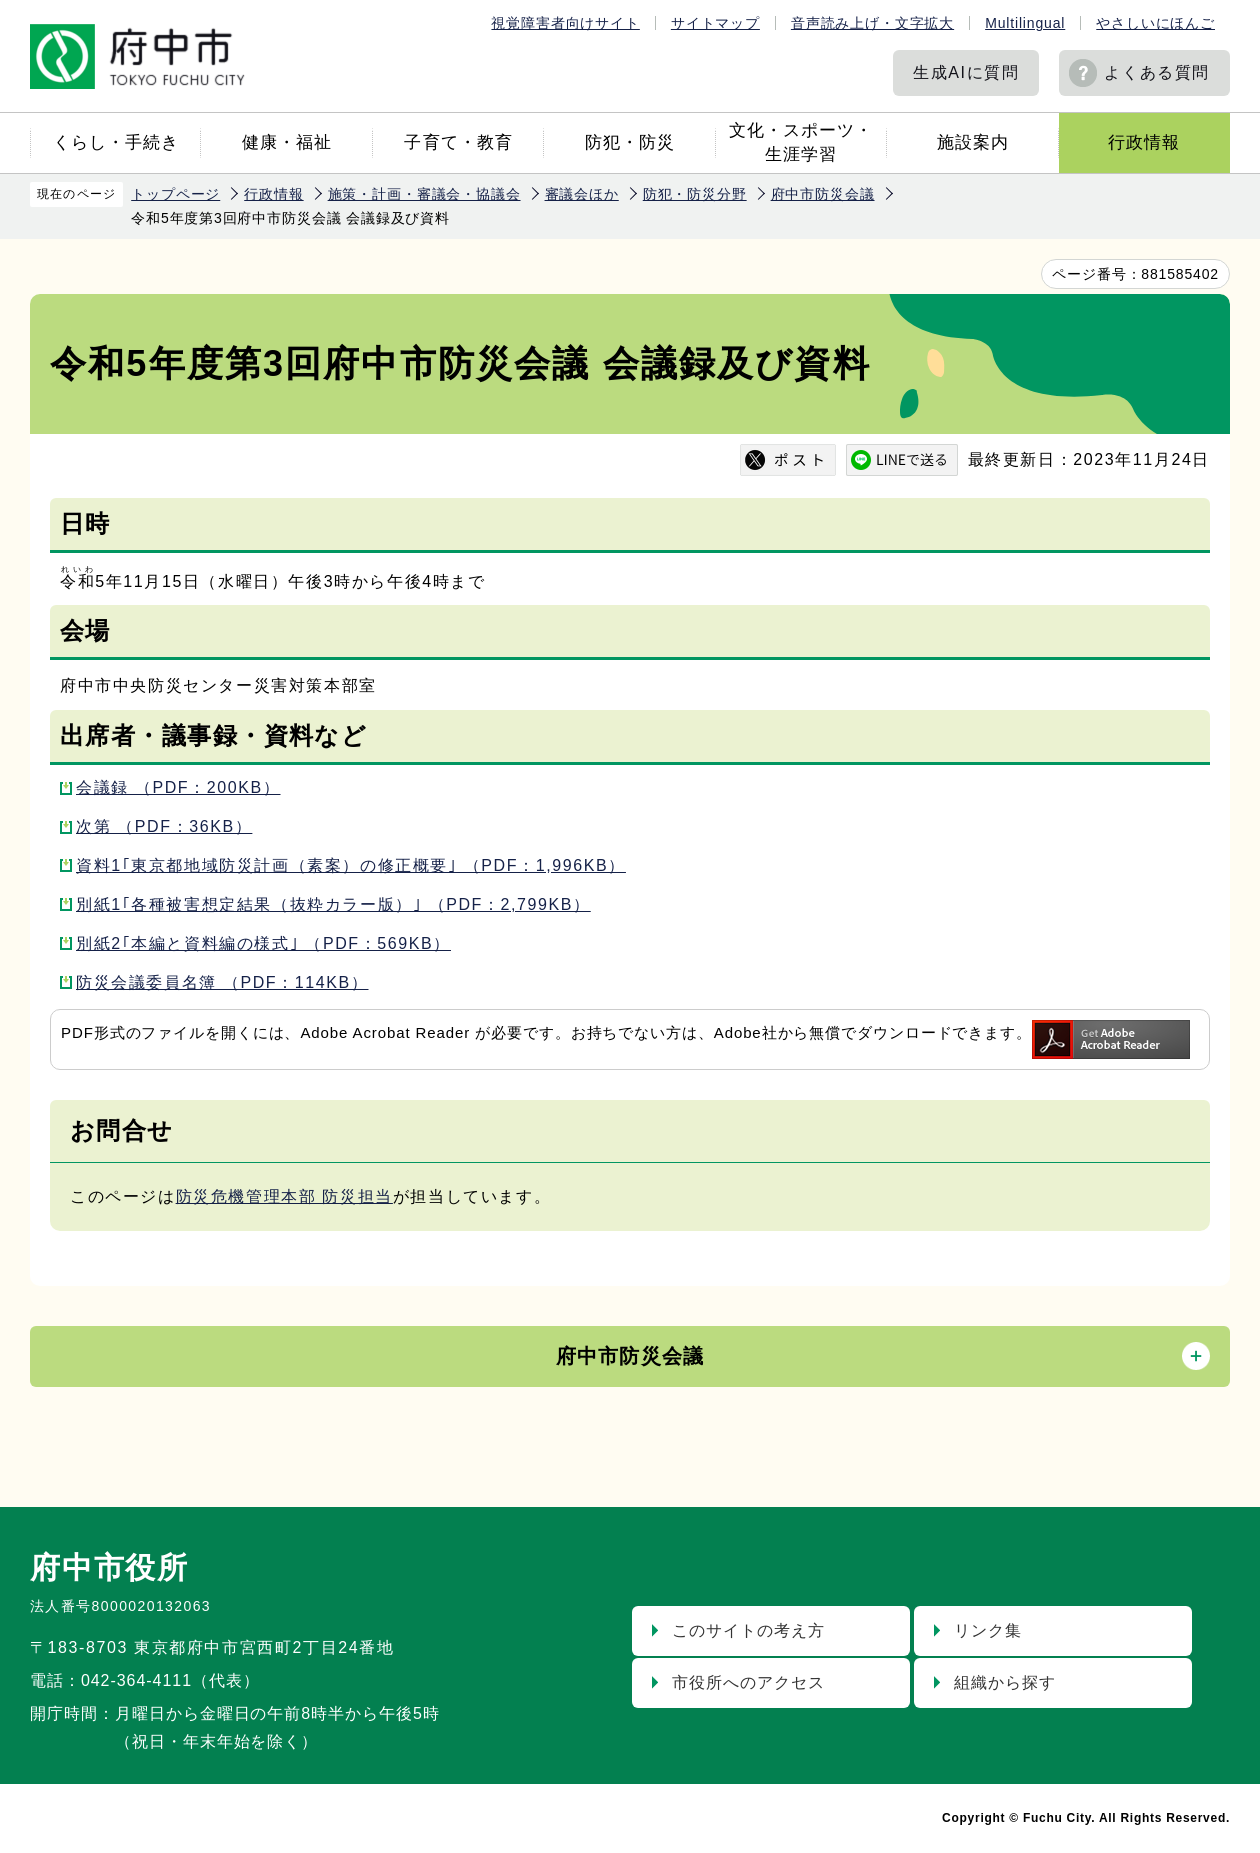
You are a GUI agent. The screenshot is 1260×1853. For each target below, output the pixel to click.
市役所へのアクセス (748, 1682)
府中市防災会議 (823, 194)
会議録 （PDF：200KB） (178, 787)
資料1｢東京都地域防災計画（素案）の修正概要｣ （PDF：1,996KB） (351, 865)
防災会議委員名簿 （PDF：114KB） (222, 982)
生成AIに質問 (966, 72)
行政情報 (1144, 142)
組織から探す (1005, 1682)
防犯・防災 (630, 142)
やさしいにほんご (1155, 23)
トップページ (175, 194)
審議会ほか (582, 194)
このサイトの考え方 (748, 1630)
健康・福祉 (287, 142)
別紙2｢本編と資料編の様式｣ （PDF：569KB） (263, 943)
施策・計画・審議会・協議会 (424, 194)
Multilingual (1025, 23)
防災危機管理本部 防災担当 (284, 1196)
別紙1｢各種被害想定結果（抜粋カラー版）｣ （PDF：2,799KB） (333, 904)
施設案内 (973, 142)
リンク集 (988, 1630)
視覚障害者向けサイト (565, 23)
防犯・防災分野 (695, 194)
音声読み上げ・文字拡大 (872, 23)
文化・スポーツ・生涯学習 (801, 142)
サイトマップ (715, 23)
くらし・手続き (116, 142)
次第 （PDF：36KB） (164, 826)
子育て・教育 (458, 142)
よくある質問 (1157, 72)
